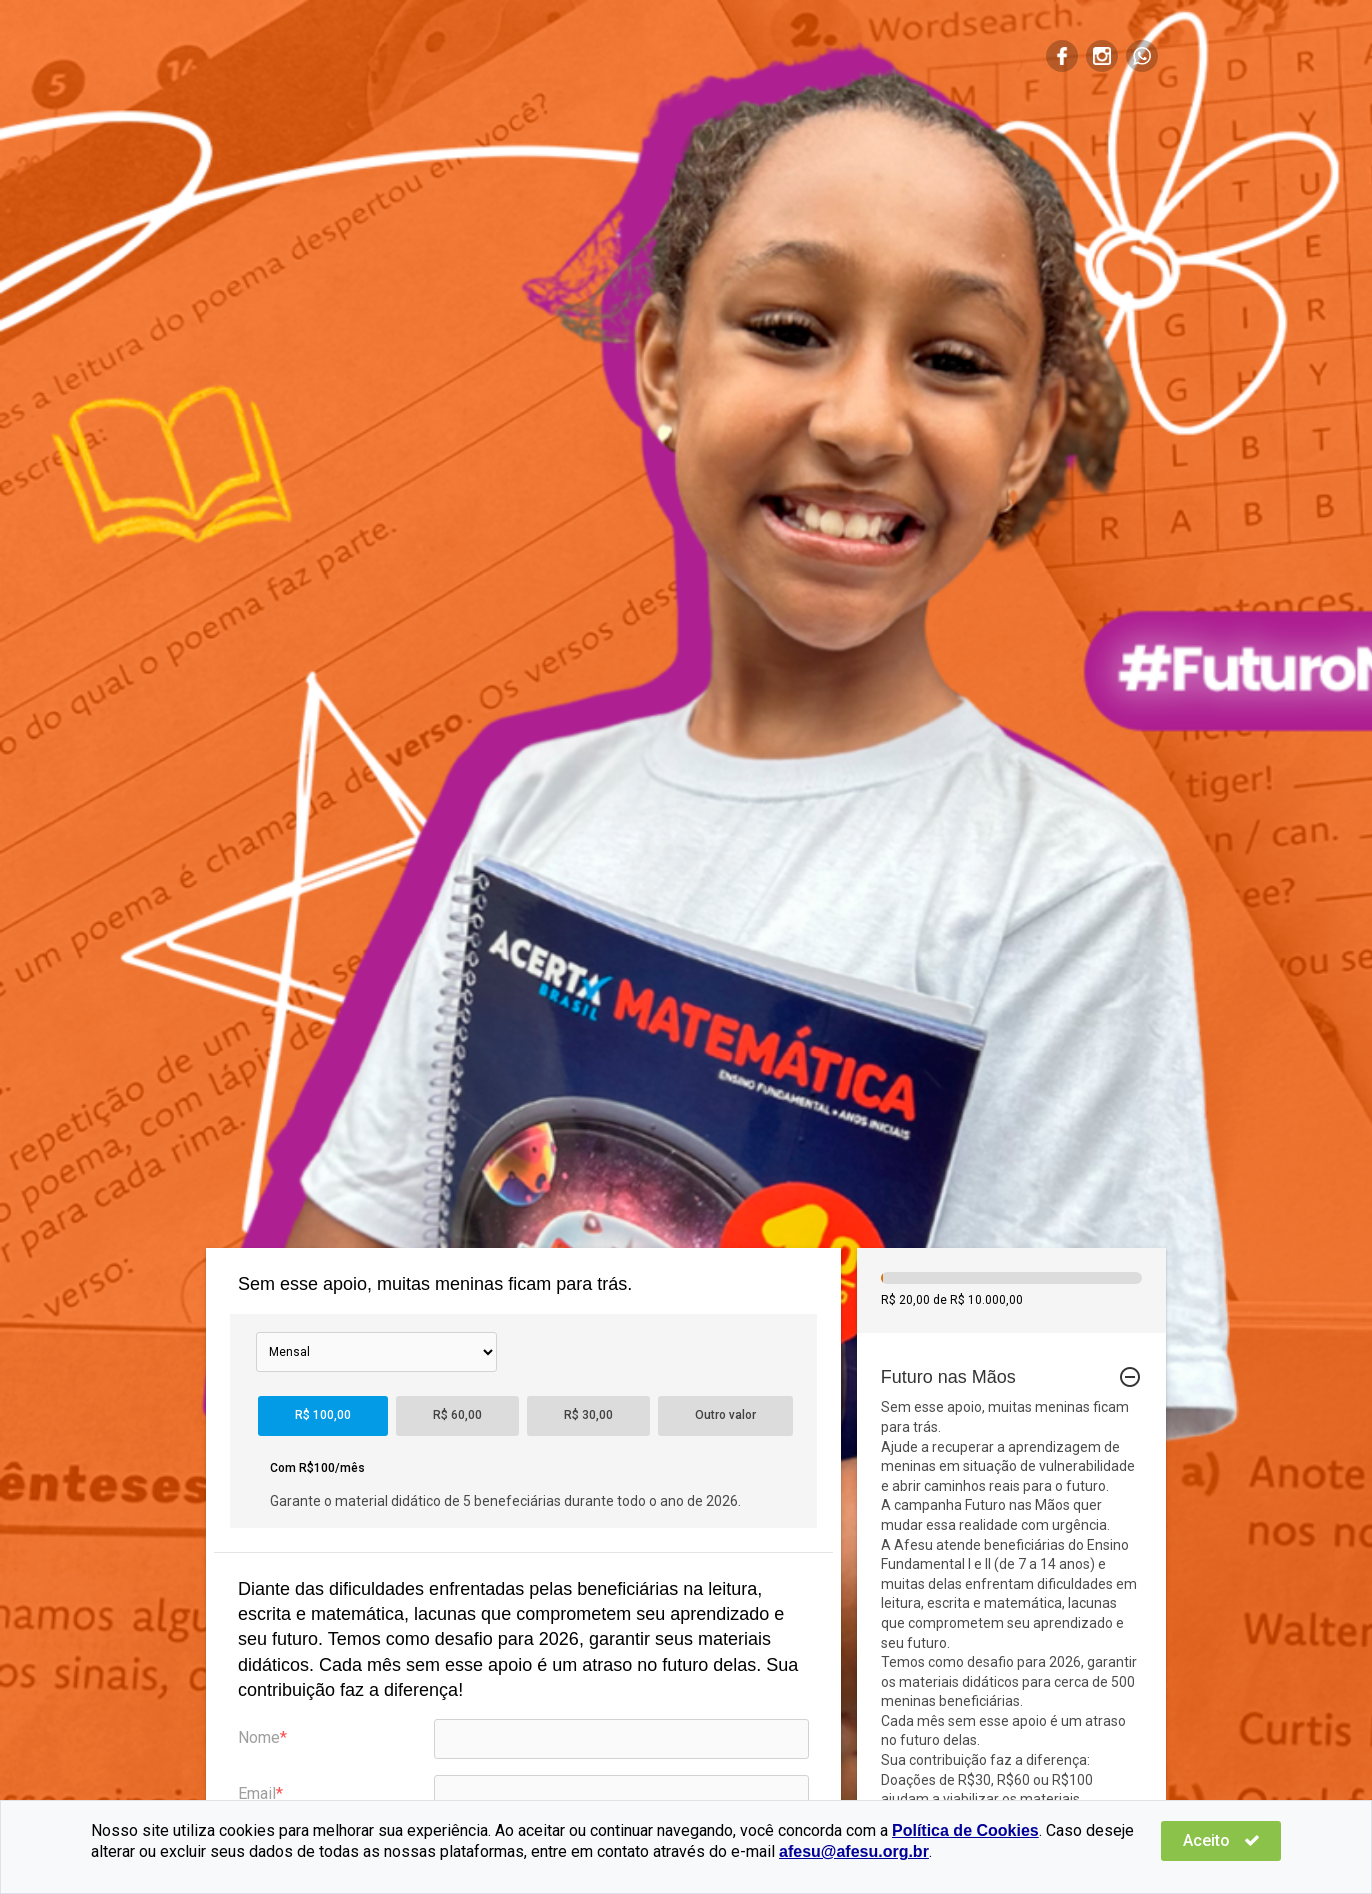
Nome (259, 1737)
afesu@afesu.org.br (854, 1851)
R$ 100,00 (323, 1415)
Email (257, 1793)
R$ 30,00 (588, 1415)
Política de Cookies (965, 1830)
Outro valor (725, 1415)
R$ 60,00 (457, 1415)
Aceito (1221, 1840)
